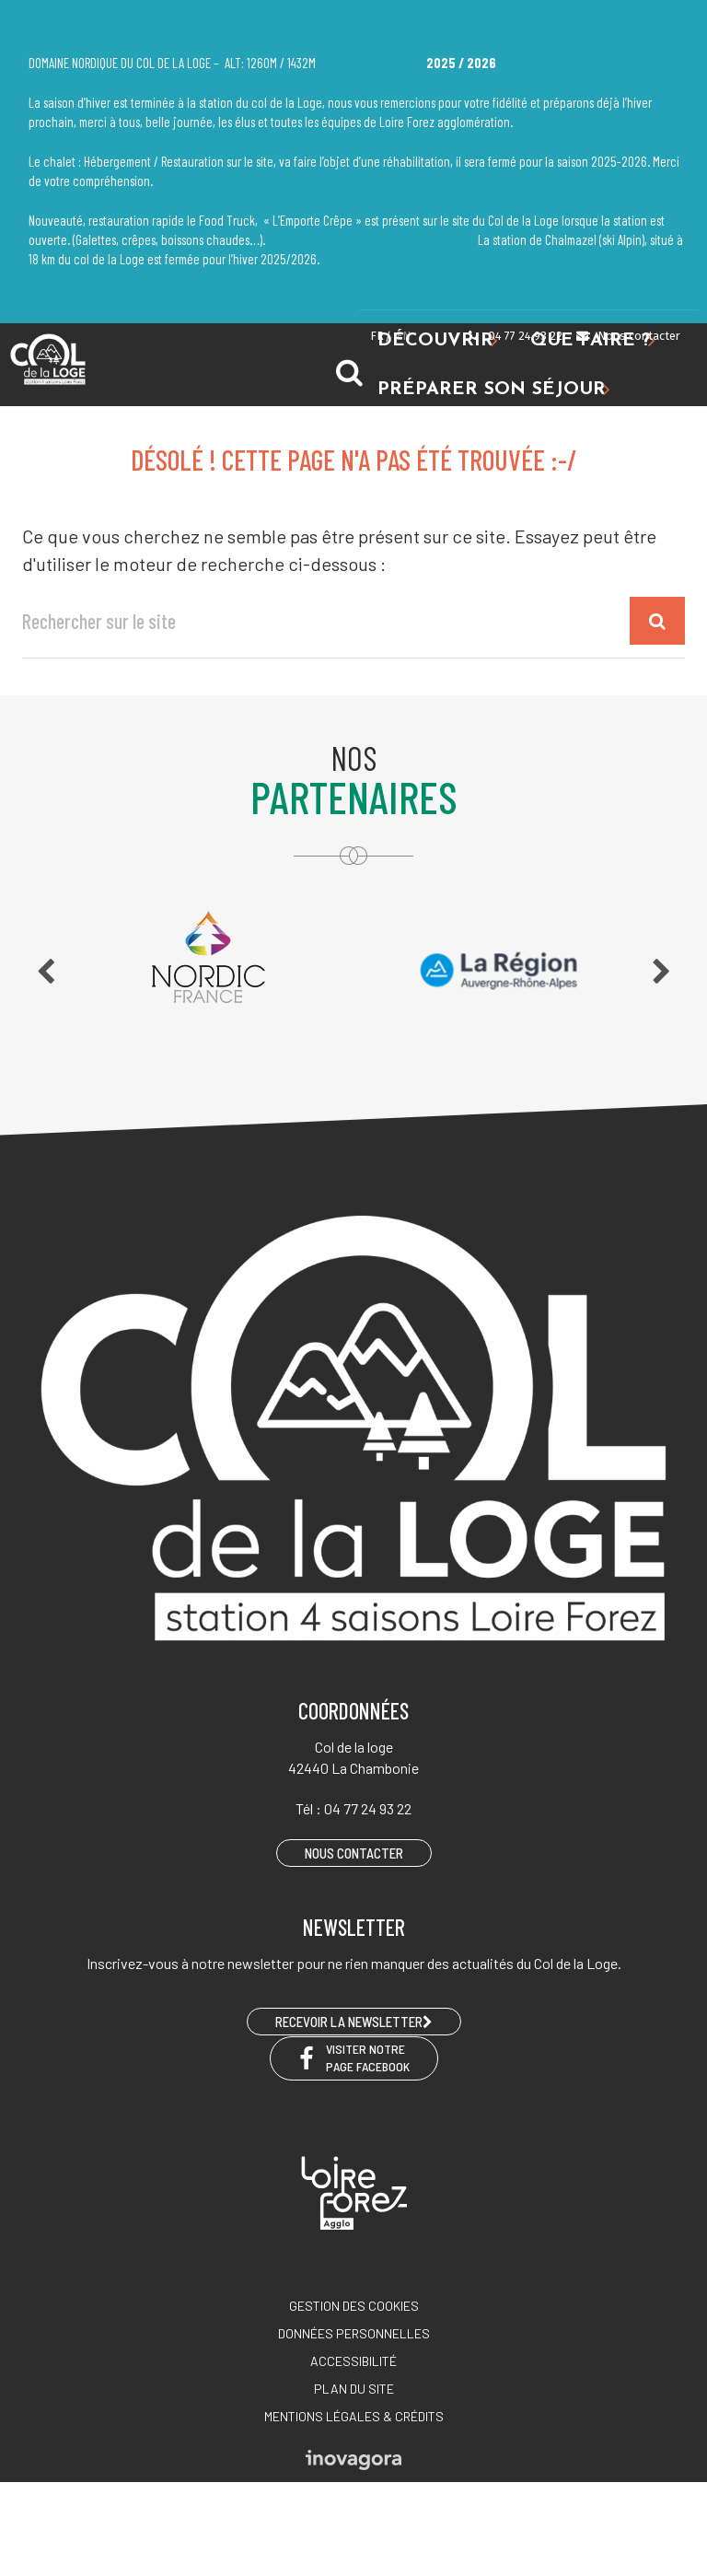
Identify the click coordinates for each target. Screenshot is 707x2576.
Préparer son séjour (493, 390)
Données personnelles (354, 2333)
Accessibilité (353, 2361)
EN (403, 336)
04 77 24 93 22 (514, 336)
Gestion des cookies (354, 2306)
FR (377, 336)
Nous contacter (627, 336)
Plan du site (354, 2388)
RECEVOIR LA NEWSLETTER (354, 2021)
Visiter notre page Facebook (354, 2057)
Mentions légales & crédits (354, 2416)
